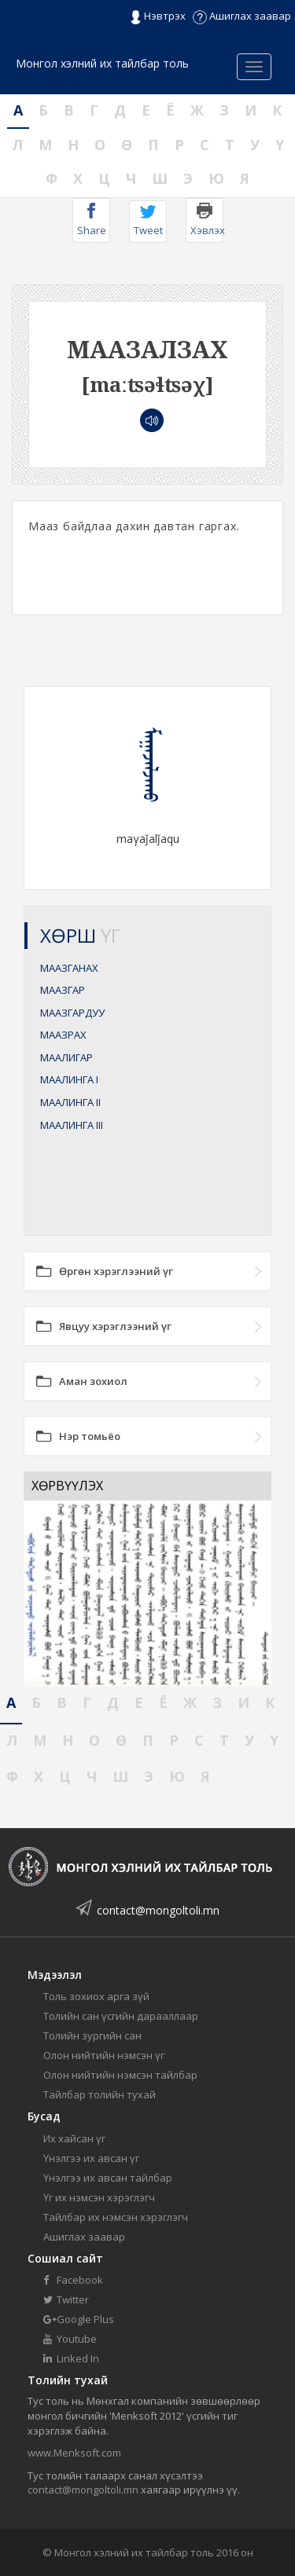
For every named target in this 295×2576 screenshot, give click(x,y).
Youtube (70, 2339)
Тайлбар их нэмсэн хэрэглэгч (115, 2217)
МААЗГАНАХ (69, 968)
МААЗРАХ (63, 1035)
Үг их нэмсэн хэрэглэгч (99, 2197)
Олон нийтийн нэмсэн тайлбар (120, 2075)
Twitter (66, 2299)
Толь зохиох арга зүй (96, 1996)
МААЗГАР (62, 990)
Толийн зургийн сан (92, 2035)
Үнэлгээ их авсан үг (91, 2158)
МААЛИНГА (69, 1079)
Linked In (71, 2358)
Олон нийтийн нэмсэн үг (103, 2055)
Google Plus (78, 2319)
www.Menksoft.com (74, 2453)
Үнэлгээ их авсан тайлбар (107, 2178)
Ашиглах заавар (242, 16)
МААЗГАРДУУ (72, 1013)
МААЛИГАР (66, 1057)
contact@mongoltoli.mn (158, 1910)
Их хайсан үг (74, 2138)
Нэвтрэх (158, 16)
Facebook (73, 2280)
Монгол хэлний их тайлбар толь (102, 63)
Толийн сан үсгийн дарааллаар (120, 2016)
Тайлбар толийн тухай (99, 2094)
